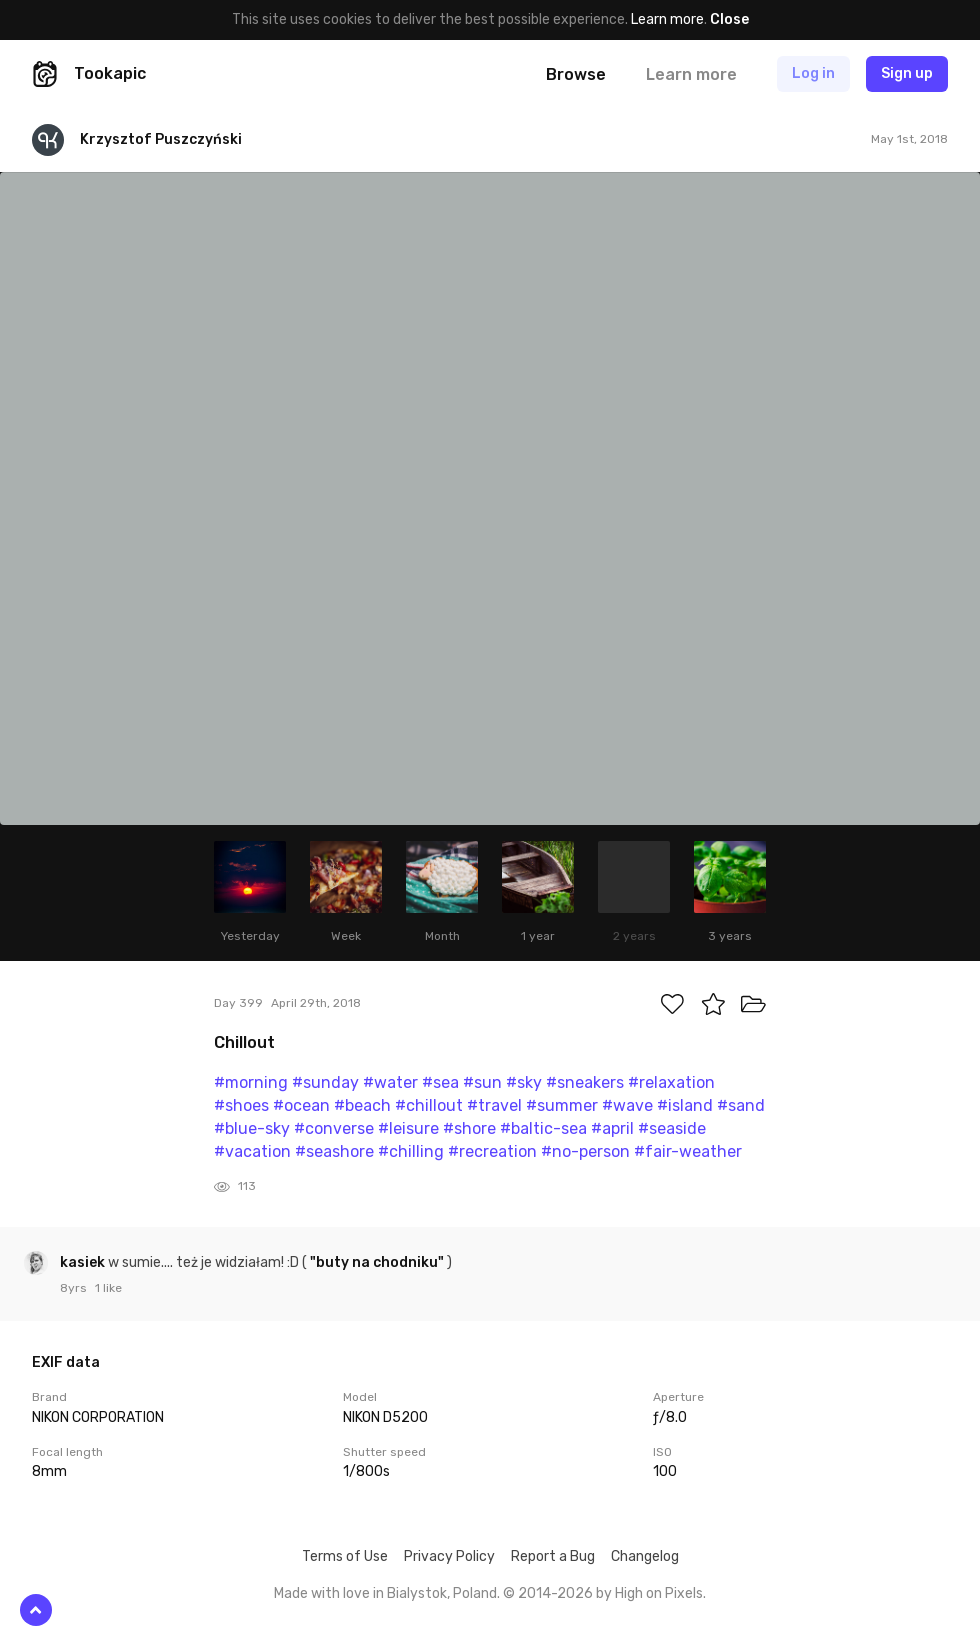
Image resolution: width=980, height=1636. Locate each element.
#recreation (492, 1151)
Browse (576, 74)
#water (390, 1082)
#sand (741, 1105)
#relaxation (671, 1082)
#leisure (408, 1128)
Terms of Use (345, 1556)
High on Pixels (659, 1593)
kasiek (84, 1262)
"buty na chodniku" (377, 1262)
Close (729, 19)
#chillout (429, 1105)
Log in (813, 73)
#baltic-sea (543, 1128)
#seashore (334, 1151)
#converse (334, 1128)
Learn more (667, 19)
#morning (251, 1082)
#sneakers (585, 1082)
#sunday (325, 1082)
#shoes (241, 1105)
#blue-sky (252, 1128)
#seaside (672, 1128)
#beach (362, 1105)
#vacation (252, 1151)
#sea (440, 1082)
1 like (108, 1288)
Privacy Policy (449, 1556)
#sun (482, 1082)
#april (612, 1128)
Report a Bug (553, 1556)
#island (685, 1105)
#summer (562, 1105)
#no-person (585, 1151)
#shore (469, 1128)
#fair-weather (688, 1151)
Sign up (907, 73)
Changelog (645, 1556)
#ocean (301, 1105)
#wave (627, 1105)
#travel (494, 1105)
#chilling (411, 1151)
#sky (524, 1082)
